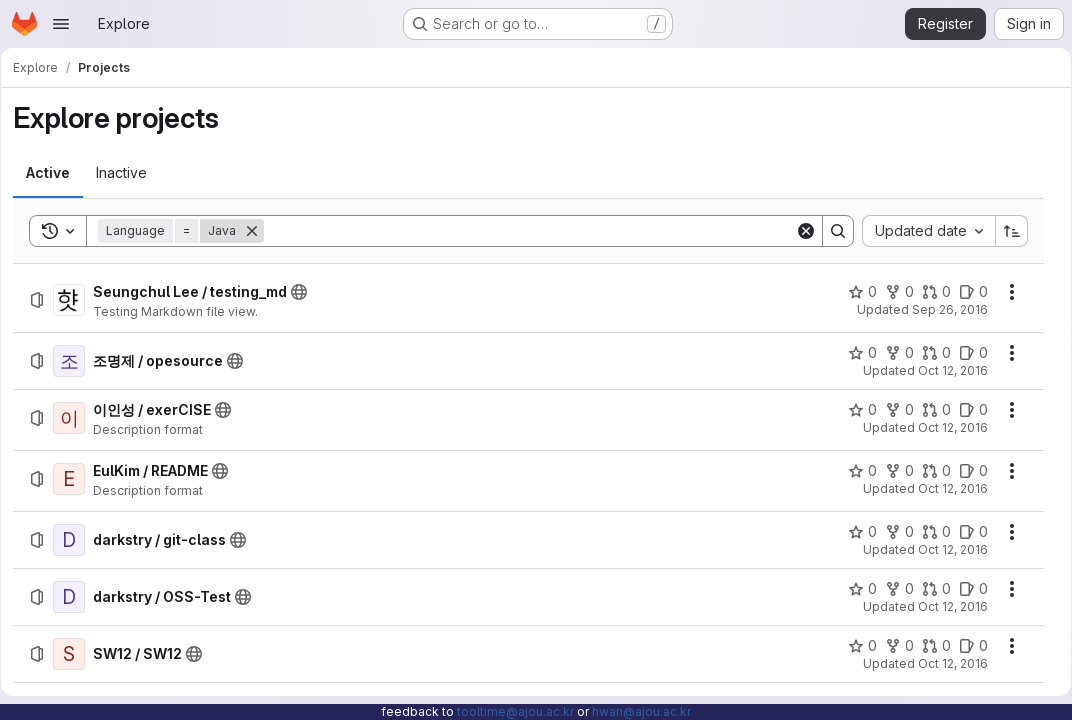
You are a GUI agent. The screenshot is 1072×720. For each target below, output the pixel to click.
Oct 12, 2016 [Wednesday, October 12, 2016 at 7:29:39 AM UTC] (946, 549)
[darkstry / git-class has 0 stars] (855, 532)
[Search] (529, 231)
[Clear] (799, 231)
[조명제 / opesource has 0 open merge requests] (929, 353)
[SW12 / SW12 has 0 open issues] (966, 646)
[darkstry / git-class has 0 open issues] (966, 532)
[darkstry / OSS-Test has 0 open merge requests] (929, 589)
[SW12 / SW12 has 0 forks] (892, 646)
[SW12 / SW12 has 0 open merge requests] (929, 646)
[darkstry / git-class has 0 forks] (892, 532)
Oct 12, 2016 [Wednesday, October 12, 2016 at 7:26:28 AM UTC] (946, 427)
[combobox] (921, 231)
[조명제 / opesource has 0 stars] (855, 353)
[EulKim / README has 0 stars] (855, 471)
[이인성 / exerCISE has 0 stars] (855, 410)
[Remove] (259, 231)
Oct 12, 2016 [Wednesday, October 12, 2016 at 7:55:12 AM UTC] (946, 663)
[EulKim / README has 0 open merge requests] (929, 471)
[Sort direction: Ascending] (1005, 231)
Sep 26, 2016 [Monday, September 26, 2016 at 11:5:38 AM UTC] (943, 309)
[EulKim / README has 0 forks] (892, 471)
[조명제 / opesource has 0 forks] (892, 353)
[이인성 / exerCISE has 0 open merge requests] (929, 410)
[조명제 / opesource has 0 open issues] (966, 353)
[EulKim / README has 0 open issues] (966, 471)
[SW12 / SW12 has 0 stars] (855, 646)
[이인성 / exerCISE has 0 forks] (892, 410)
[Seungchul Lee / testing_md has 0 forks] (892, 292)
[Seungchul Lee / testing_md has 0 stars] (855, 292)
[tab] (55, 173)
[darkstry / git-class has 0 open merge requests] (929, 532)
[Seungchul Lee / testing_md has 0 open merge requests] (929, 292)
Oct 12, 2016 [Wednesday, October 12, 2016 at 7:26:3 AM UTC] (946, 370)
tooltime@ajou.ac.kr (515, 711)
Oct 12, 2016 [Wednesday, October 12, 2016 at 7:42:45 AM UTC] (946, 606)
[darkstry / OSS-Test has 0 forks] (892, 589)
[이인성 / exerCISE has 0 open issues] (966, 410)
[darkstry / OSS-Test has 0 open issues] (966, 589)
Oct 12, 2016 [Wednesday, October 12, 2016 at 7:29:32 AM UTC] (946, 488)
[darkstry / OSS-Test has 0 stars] (855, 589)
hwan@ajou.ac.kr (641, 711)
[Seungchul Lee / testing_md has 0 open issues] (966, 292)
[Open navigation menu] (61, 24)
